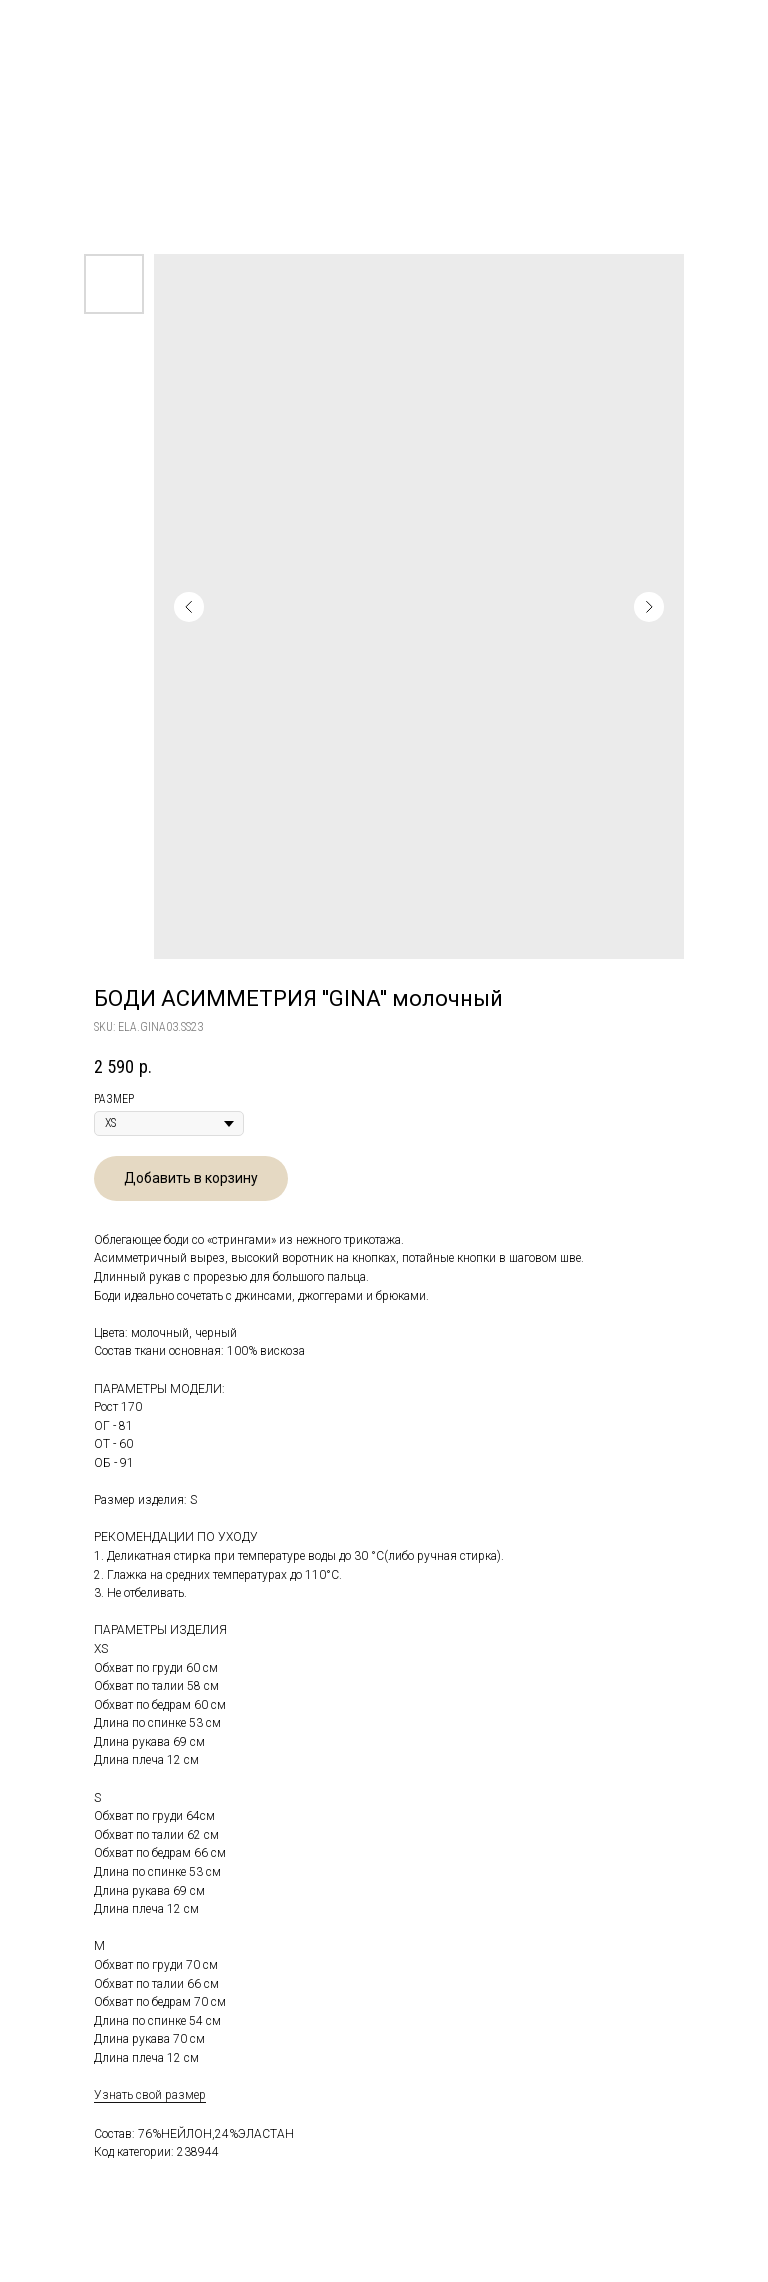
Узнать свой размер (150, 2095)
